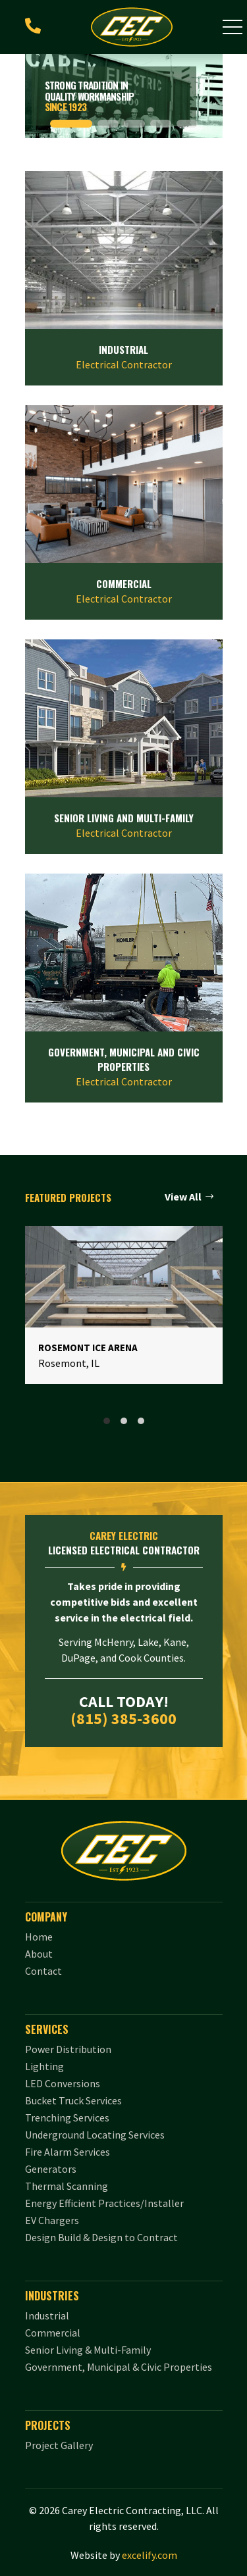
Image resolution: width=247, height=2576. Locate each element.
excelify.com (149, 2555)
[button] (232, 27)
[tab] (106, 1420)
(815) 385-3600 (123, 1718)
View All (183, 1196)
